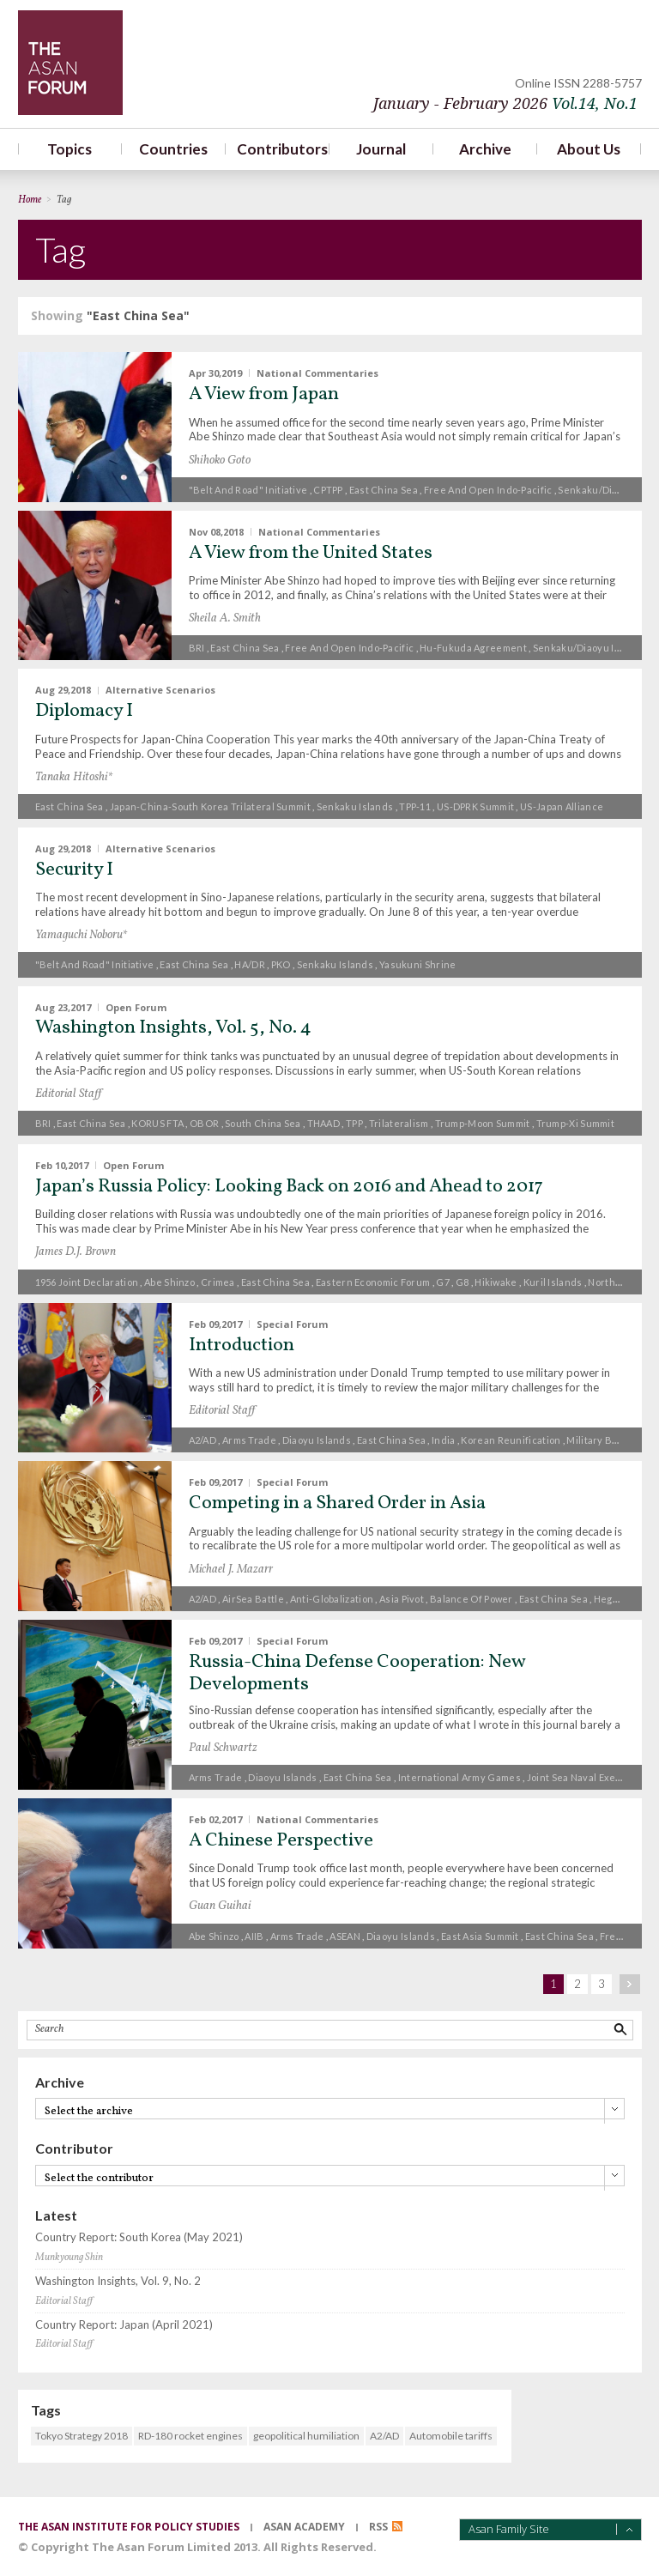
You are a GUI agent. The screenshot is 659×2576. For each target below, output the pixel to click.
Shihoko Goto (220, 460)
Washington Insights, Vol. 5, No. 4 (173, 1028)
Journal (381, 149)
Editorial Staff (68, 1094)
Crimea (218, 1282)
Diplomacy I (84, 711)
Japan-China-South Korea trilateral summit (210, 806)
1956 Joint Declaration (87, 1282)
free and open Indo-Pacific (488, 489)
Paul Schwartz (223, 1748)
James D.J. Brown (75, 1252)
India (444, 1440)
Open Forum (136, 1006)
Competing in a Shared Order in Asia (337, 1503)
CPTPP (328, 489)
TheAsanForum (70, 62)
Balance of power (471, 1598)
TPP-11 (415, 806)
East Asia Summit (480, 1936)
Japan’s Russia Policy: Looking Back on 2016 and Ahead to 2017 (289, 1186)
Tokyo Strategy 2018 (81, 2435)
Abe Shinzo (169, 1282)
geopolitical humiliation (306, 2435)
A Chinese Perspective (281, 1840)
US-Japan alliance (561, 806)
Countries (173, 149)
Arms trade (249, 1440)
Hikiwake (496, 1282)
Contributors (277, 149)
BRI (197, 647)
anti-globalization (331, 1598)
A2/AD (203, 1440)
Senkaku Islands (355, 806)
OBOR (204, 1123)
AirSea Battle (253, 1598)
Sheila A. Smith (225, 618)
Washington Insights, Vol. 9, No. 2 (118, 2281)
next (630, 1984)
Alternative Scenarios (160, 689)
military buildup (604, 1440)
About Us (588, 149)
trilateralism (399, 1123)
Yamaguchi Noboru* (81, 935)
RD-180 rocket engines (190, 2435)
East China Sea (383, 489)
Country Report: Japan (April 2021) (124, 2324)
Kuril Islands (553, 1282)
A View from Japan (264, 394)
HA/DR (249, 964)
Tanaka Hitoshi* (73, 777)
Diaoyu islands (316, 1440)
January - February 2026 (505, 103)
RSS (378, 2526)
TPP (354, 1123)
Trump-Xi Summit (575, 1123)
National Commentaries (317, 373)
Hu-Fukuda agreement (473, 647)
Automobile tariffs (451, 2435)
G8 (462, 1282)
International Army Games (459, 1777)
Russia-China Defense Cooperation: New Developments (357, 1673)
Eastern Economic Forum (373, 1282)
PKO (281, 964)
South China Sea (263, 1123)
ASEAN (345, 1936)
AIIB (254, 1936)
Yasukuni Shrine (417, 964)
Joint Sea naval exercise (583, 1777)
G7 (443, 1282)
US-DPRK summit (475, 806)
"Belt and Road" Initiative (248, 489)
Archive (485, 149)
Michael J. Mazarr (231, 1569)
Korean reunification (510, 1440)
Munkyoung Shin (69, 2257)
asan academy (304, 2526)
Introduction (241, 1345)
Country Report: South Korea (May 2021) (139, 2237)
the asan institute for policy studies (128, 2526)
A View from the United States (310, 553)
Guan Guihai (220, 1906)
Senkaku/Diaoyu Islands (589, 647)
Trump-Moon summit (482, 1123)
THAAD (324, 1123)
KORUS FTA (157, 1123)
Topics (69, 149)
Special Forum (292, 1323)
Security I (74, 870)
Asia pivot (401, 1598)
